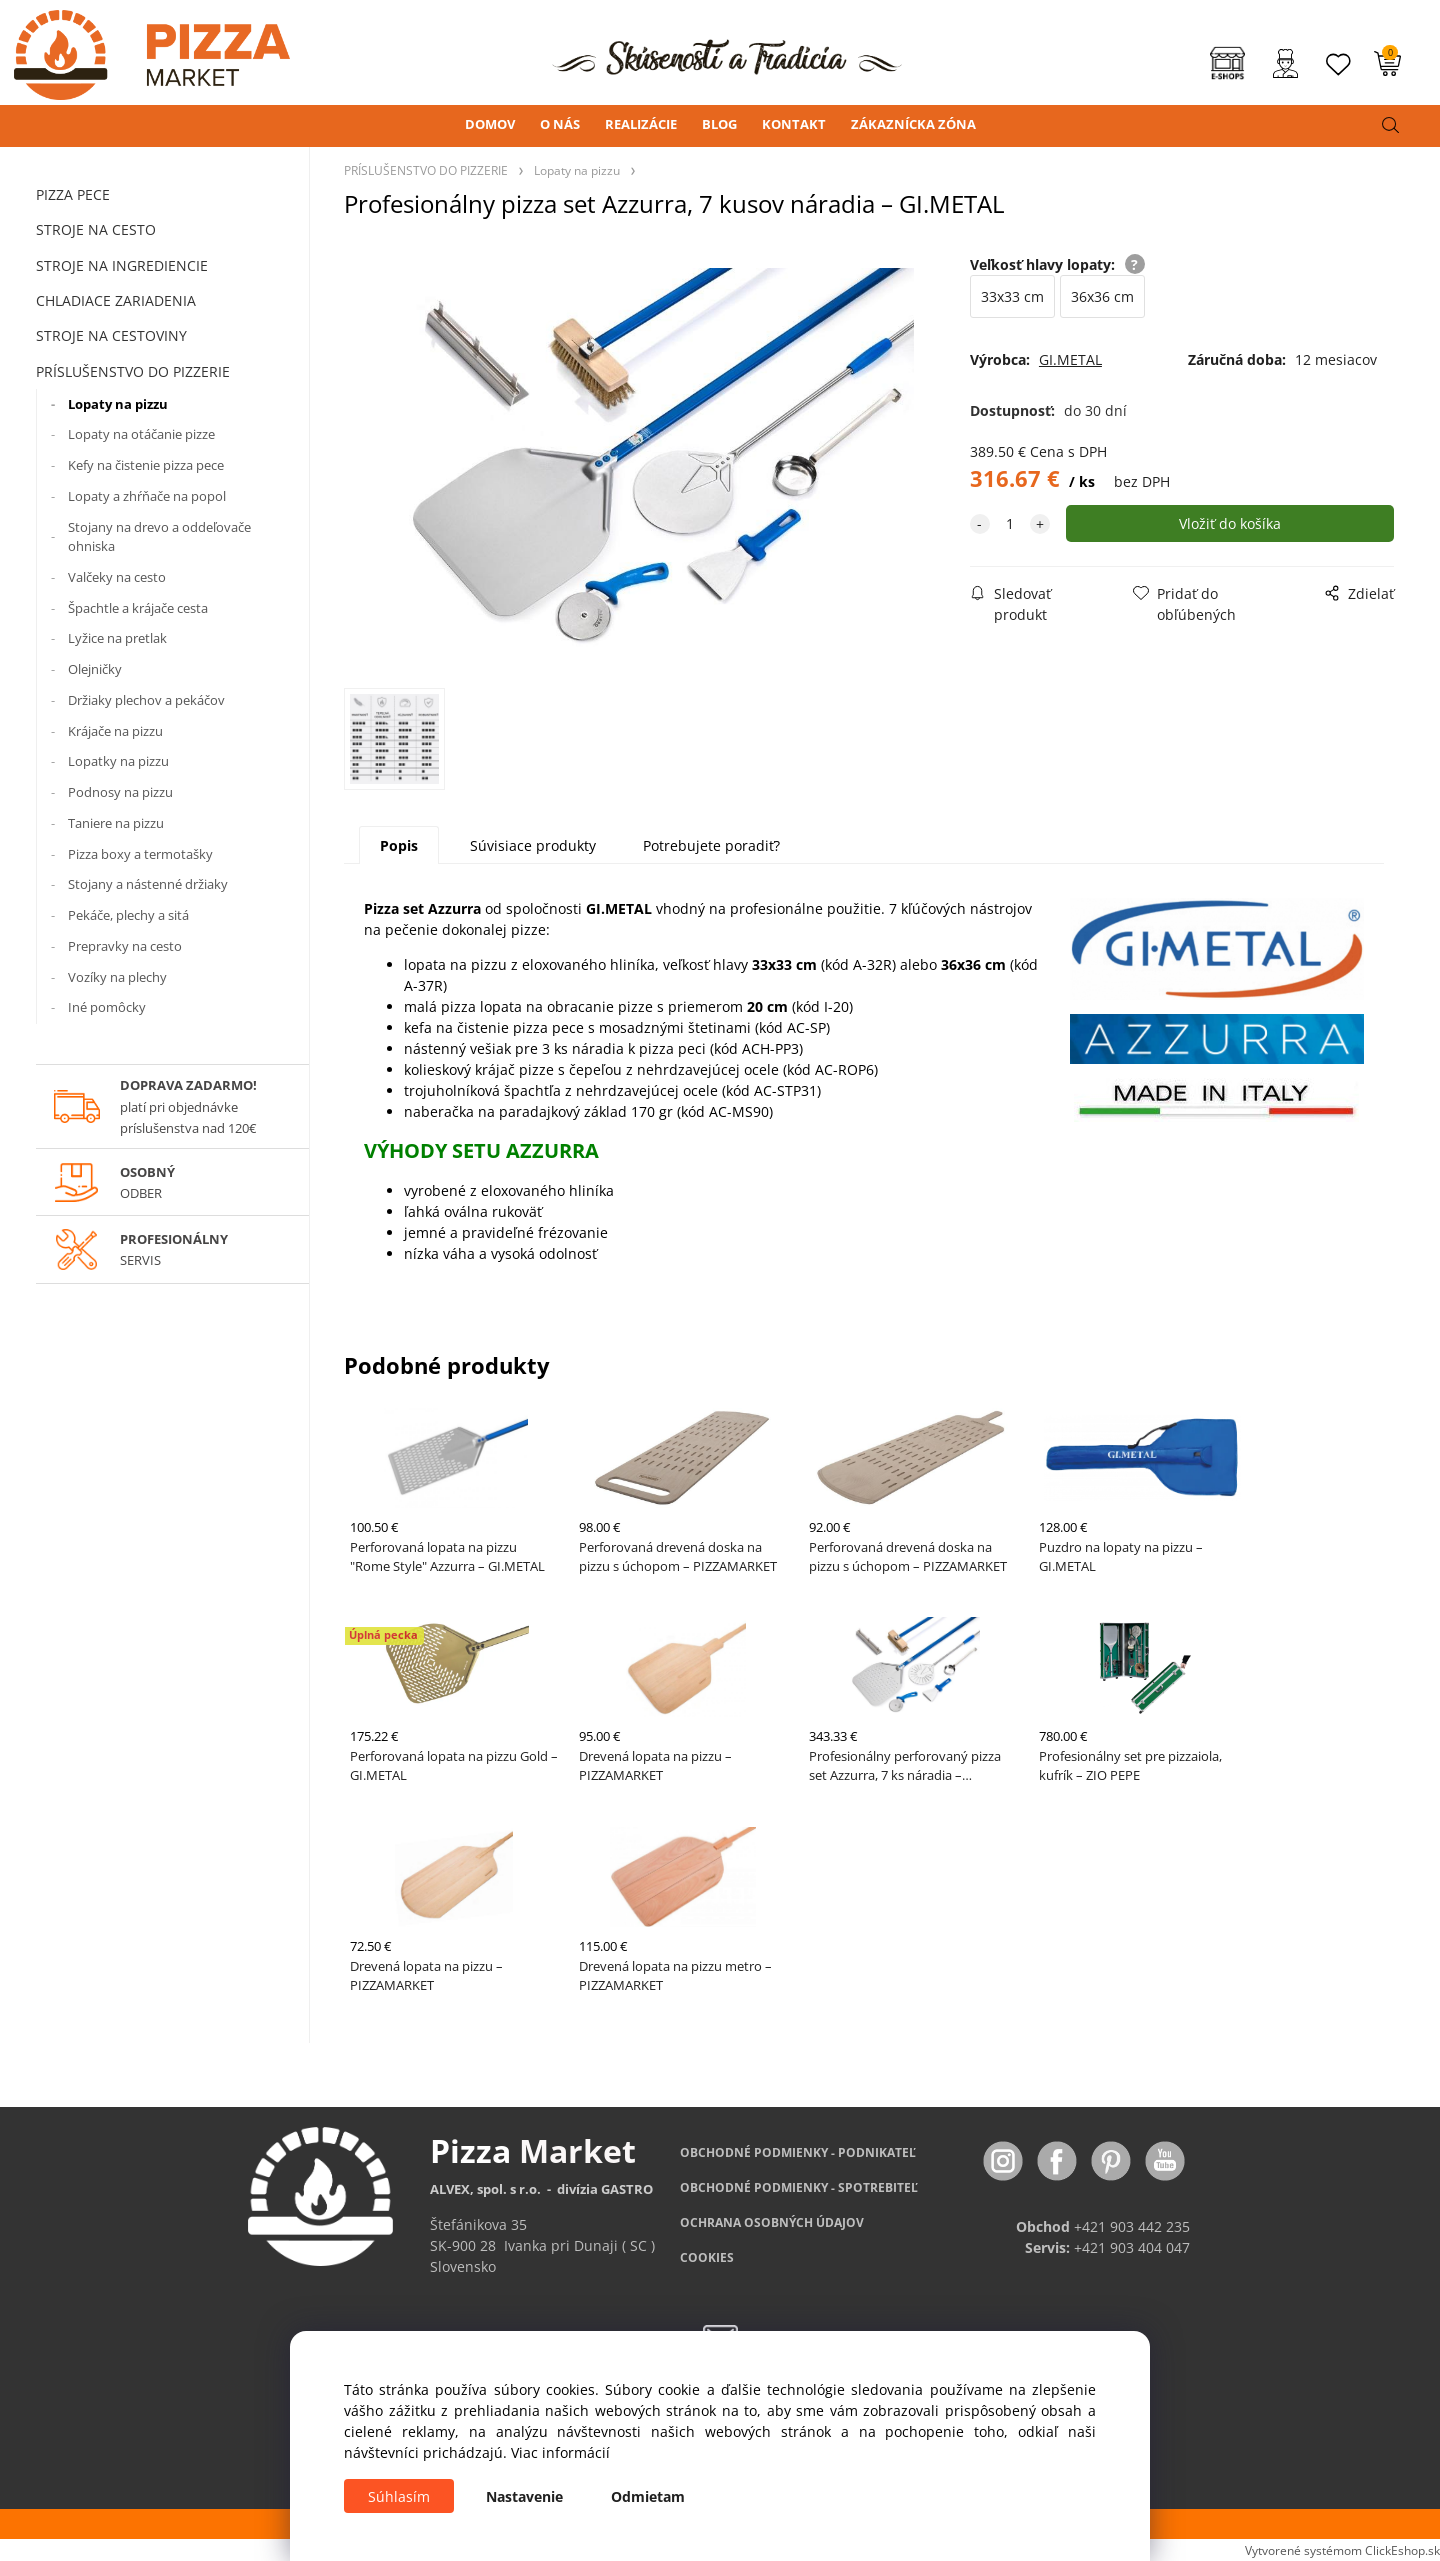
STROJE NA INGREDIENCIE (122, 265)
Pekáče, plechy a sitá (128, 915)
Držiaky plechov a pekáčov (146, 700)
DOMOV (490, 124)
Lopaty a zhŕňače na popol (147, 496)
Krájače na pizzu (115, 731)
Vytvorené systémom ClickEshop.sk (1342, 2551)
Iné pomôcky (107, 1007)
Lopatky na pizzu (118, 761)
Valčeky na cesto (117, 577)
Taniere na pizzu (116, 823)
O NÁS (560, 124)
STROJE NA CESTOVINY (111, 335)
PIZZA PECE (73, 194)
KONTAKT (794, 124)
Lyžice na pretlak (117, 638)
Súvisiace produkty (533, 845)
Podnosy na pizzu (120, 792)
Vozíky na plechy (117, 977)
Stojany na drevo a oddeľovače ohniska (159, 537)
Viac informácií (560, 2452)
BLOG (719, 124)
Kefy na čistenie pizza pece (146, 465)
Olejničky (95, 669)
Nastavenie (524, 2496)
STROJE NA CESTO (96, 229)
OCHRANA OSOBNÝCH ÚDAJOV (772, 2223)
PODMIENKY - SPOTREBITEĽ (799, 2188)
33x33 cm (1012, 296)
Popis (399, 845)
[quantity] (1010, 523)
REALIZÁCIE (641, 124)
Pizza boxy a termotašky (140, 854)
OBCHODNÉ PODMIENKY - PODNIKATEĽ (798, 2153)
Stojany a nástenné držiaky (148, 884)
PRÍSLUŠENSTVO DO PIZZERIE (133, 371)
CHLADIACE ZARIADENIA (116, 300)
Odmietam (648, 2496)
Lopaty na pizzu (118, 404)
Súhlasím (399, 2496)
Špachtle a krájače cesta (138, 608)
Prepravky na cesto (125, 946)
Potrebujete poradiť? (711, 845)
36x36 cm (1102, 296)
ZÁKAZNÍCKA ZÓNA (913, 124)
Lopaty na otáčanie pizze (141, 434)
